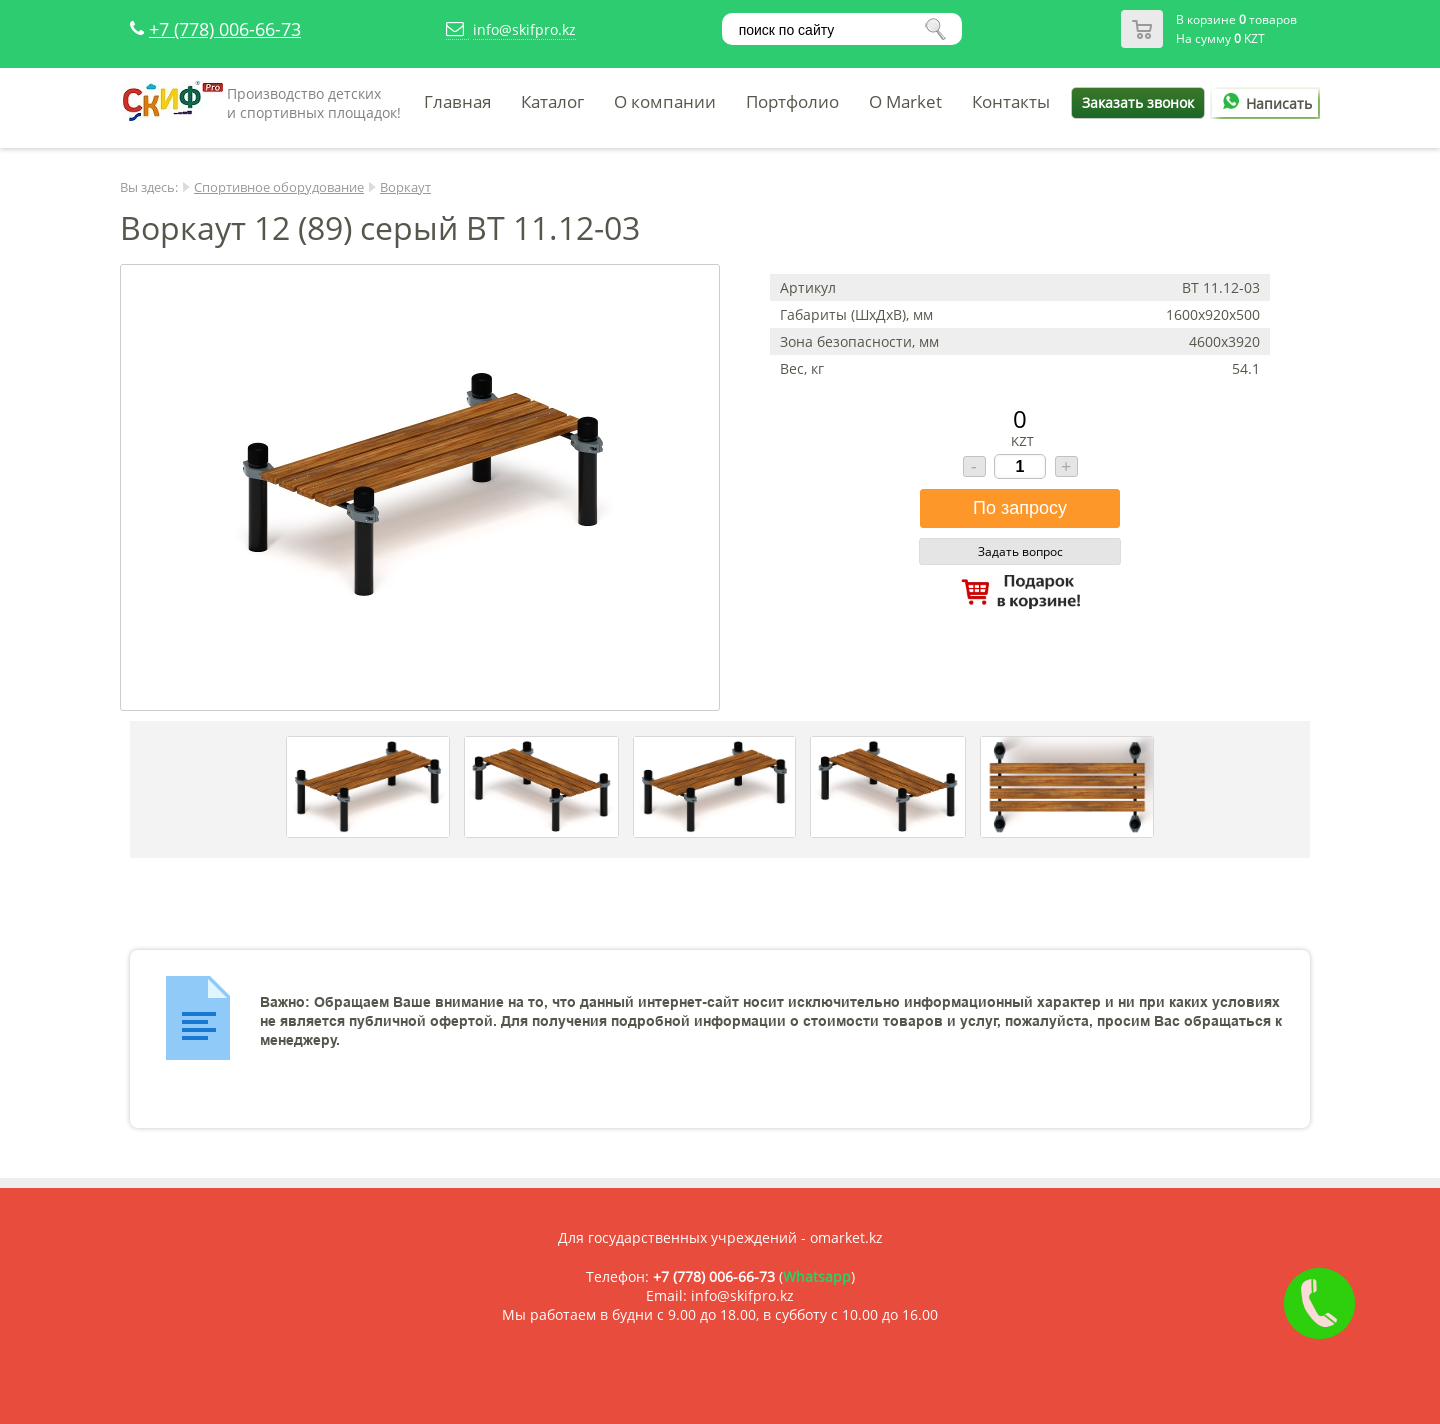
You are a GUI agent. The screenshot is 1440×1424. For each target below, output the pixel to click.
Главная (457, 101)
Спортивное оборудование (279, 187)
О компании (665, 101)
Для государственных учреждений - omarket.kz (720, 1237)
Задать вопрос (1020, 551)
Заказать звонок (1138, 102)
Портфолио (792, 101)
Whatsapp (817, 1276)
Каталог (552, 101)
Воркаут (405, 187)
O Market (905, 101)
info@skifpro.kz (524, 29)
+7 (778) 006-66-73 (225, 29)
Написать (1264, 103)
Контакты (1011, 101)
